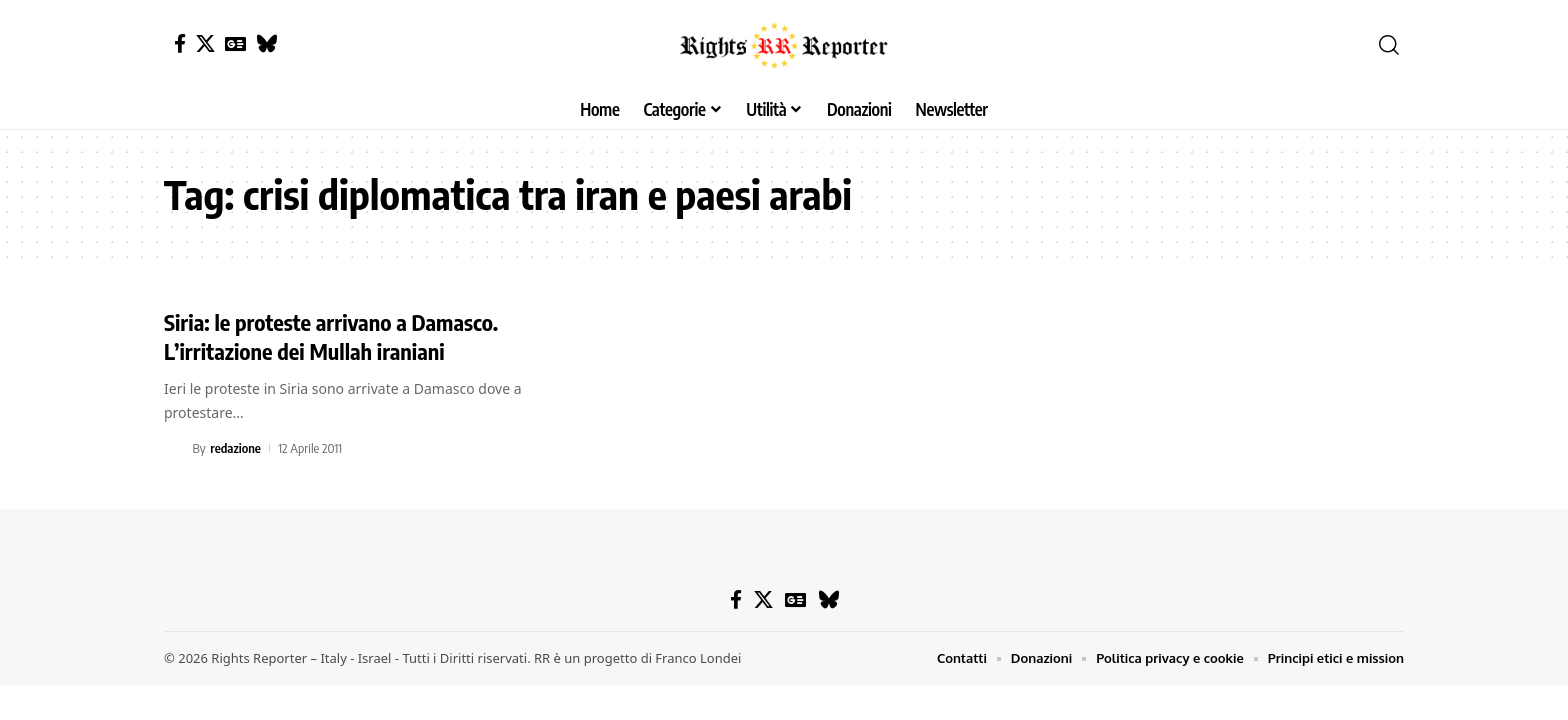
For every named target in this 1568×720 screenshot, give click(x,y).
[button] (1389, 45)
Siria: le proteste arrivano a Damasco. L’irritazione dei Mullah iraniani (331, 336)
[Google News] (235, 43)
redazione (235, 448)
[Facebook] (180, 43)
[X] (205, 43)
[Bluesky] (266, 43)
